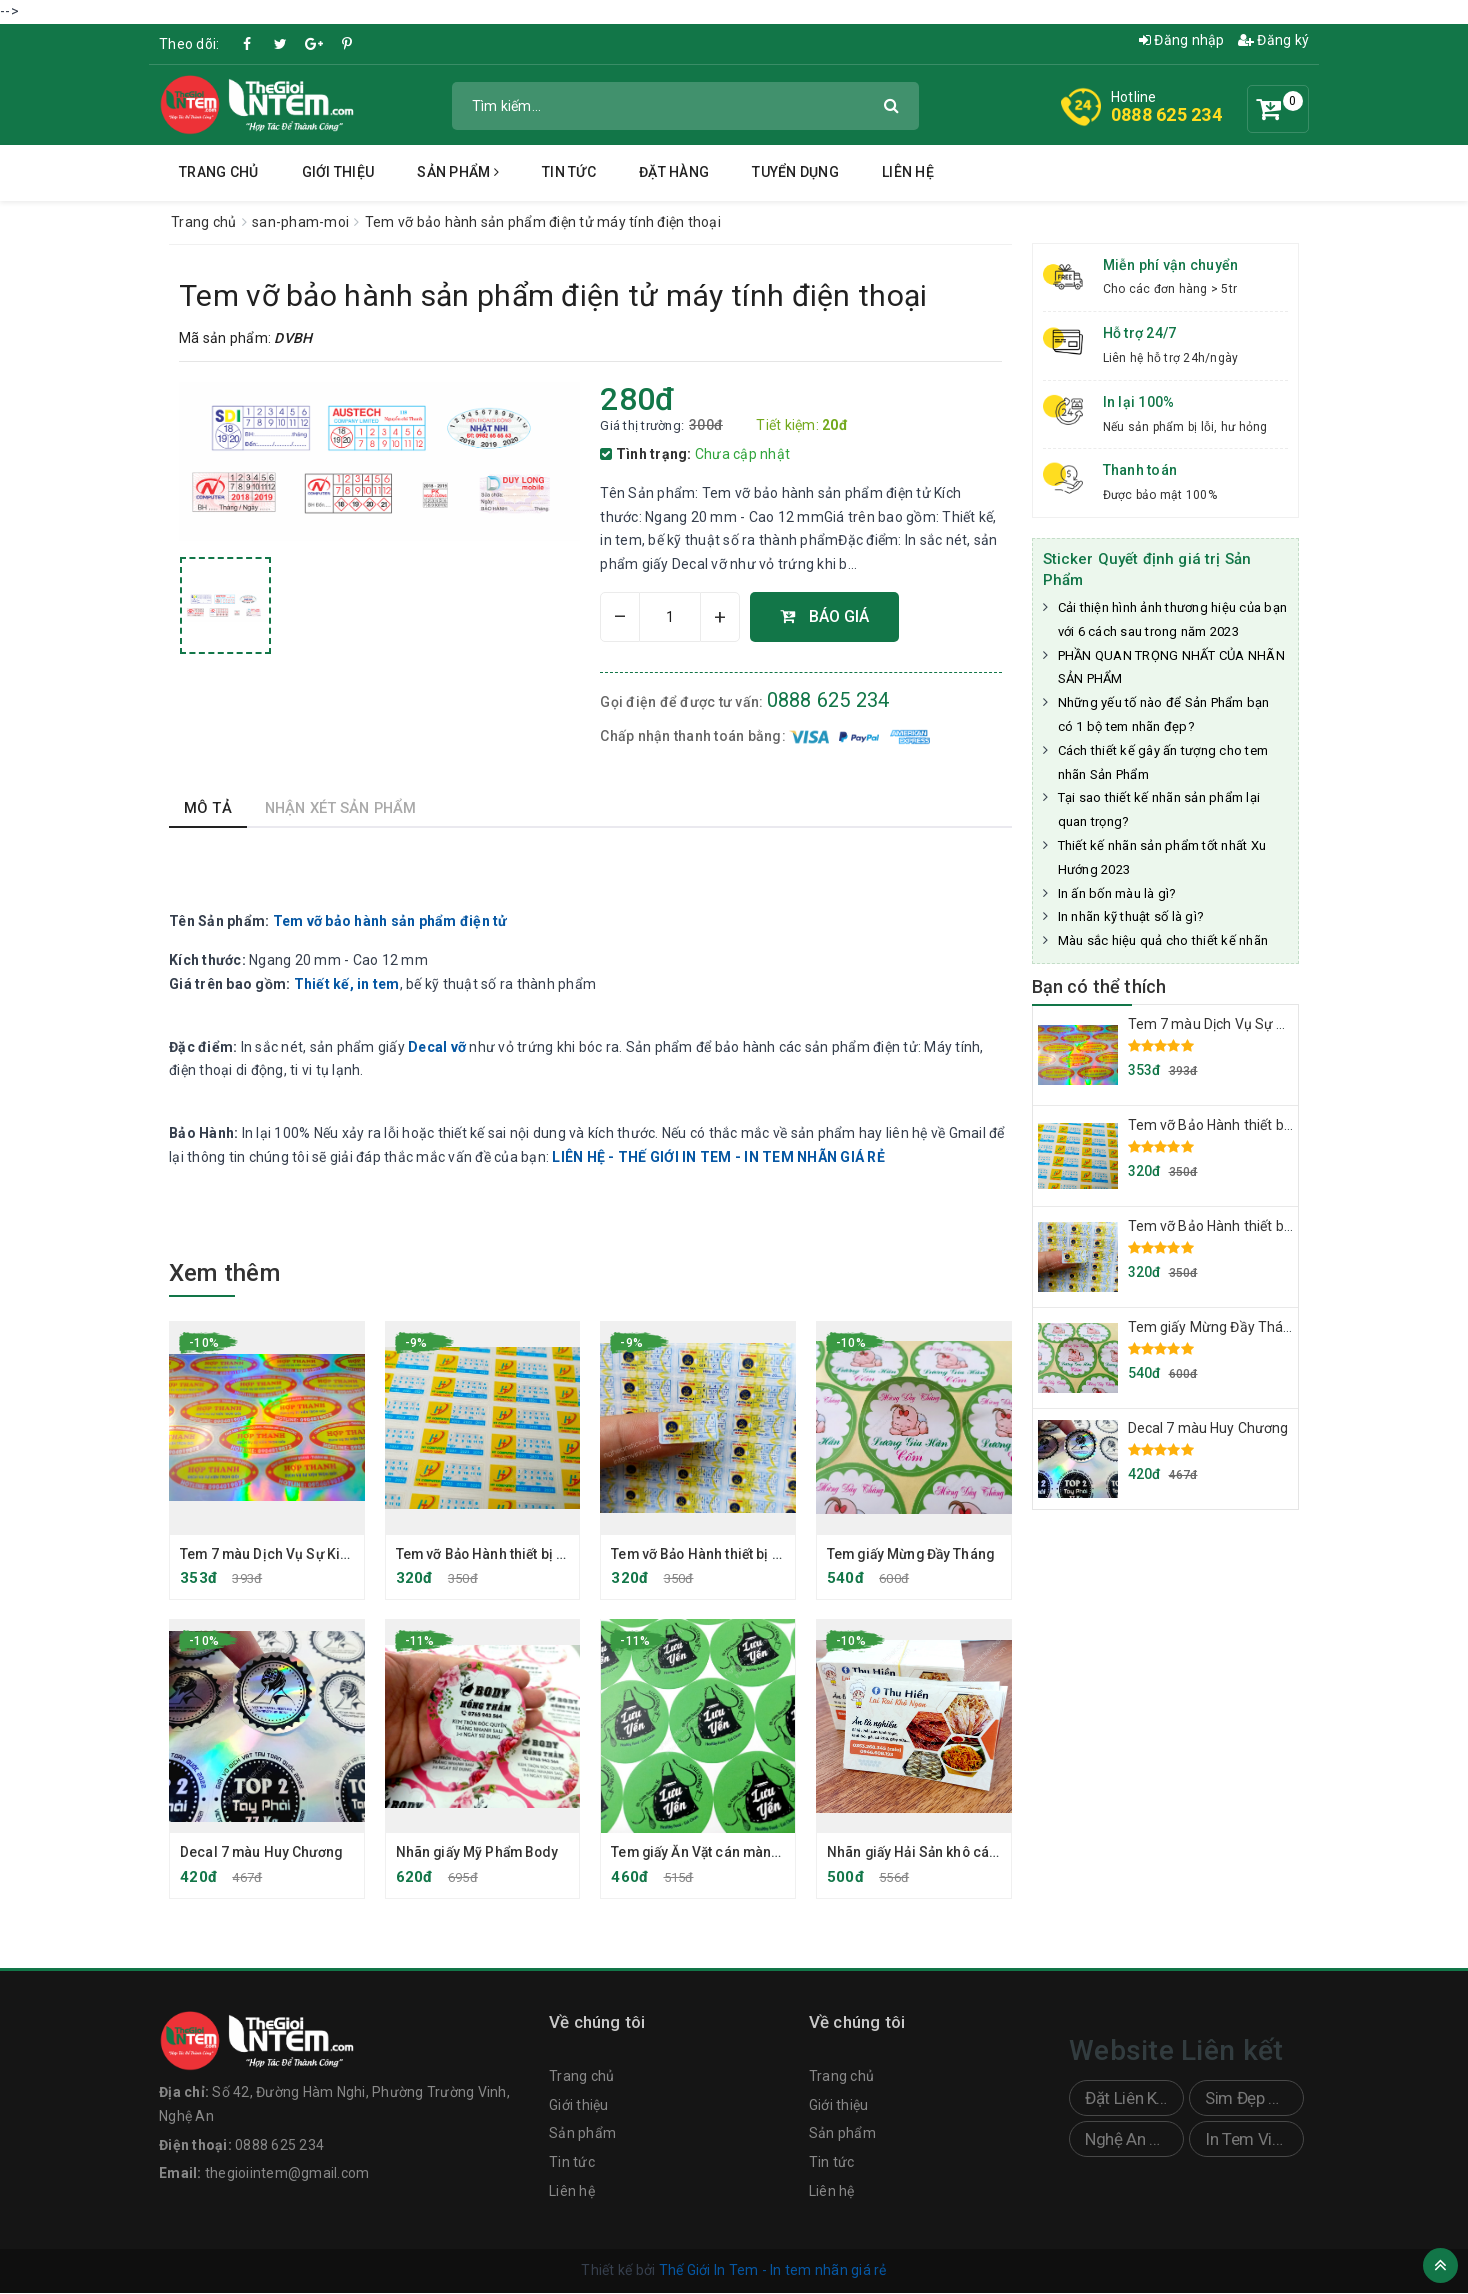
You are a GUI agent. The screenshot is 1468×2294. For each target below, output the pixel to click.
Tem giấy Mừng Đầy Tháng (914, 1554)
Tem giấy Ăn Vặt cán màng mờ (710, 1853)
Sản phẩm (458, 172)
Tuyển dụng (795, 172)
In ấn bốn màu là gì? (1117, 893)
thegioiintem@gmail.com (287, 2175)
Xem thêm (224, 1273)
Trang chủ (218, 172)
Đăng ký (1273, 40)
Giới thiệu (338, 172)
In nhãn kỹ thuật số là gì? (1131, 916)
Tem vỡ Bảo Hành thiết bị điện (708, 1554)
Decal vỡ (437, 1047)
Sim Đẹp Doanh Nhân (1254, 2100)
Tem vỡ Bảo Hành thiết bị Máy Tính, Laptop (533, 1554)
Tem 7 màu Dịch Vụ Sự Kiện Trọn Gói (300, 1554)
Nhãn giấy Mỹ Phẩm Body (480, 1853)
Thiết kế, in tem (347, 984)
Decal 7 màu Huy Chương (262, 1853)
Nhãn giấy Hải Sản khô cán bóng (933, 1853)
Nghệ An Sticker (1134, 2141)
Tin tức (569, 172)
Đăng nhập (1182, 40)
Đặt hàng (674, 172)
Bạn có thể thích (1099, 986)
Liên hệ (908, 172)
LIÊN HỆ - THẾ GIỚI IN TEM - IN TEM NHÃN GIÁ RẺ (718, 1157)
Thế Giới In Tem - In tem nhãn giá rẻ (773, 2272)
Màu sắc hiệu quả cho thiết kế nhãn (1163, 940)
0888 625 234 (1166, 114)
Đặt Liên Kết (1128, 2100)
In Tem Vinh (1247, 2141)
